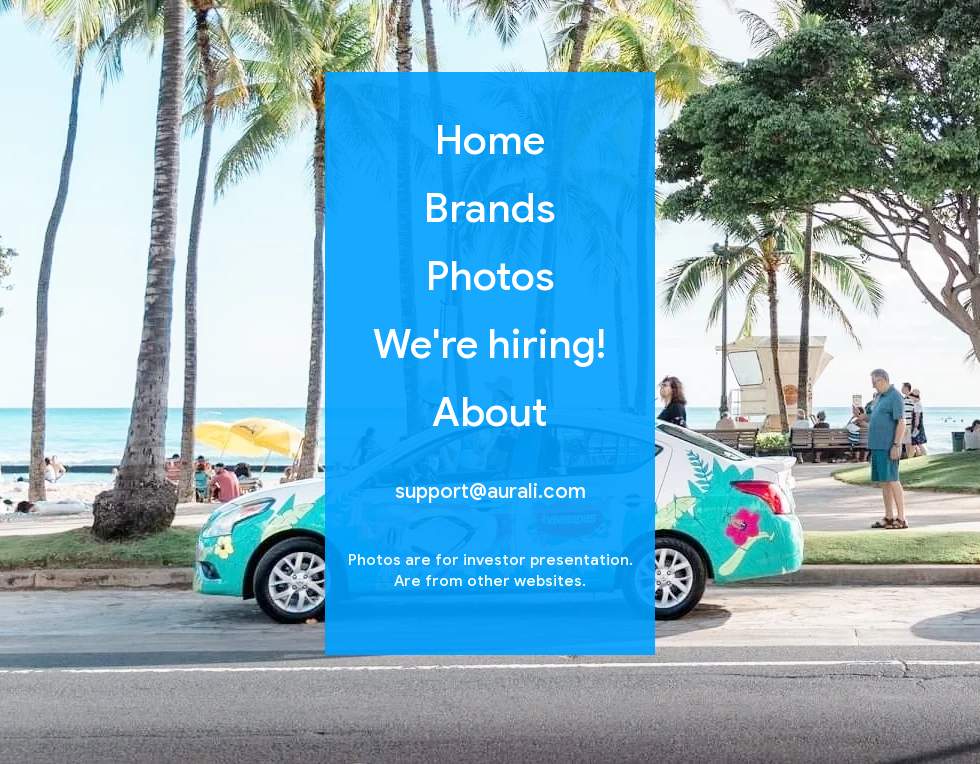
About (490, 412)
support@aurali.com (490, 491)
